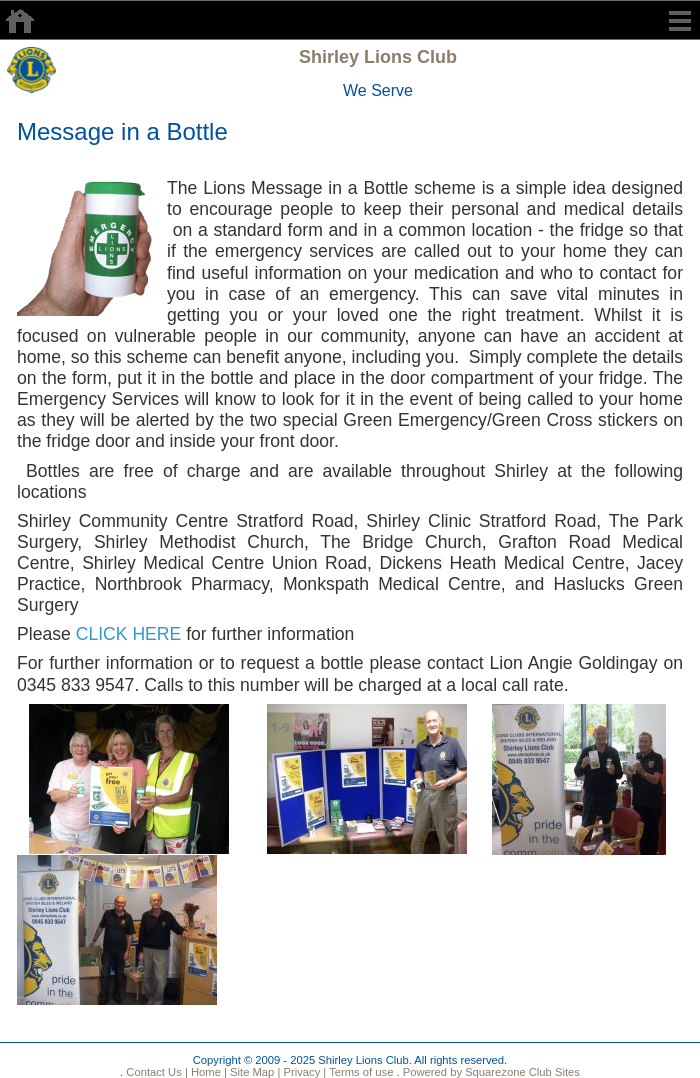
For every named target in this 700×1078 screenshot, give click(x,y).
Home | (207, 1072)
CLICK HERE (129, 634)
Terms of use (359, 1072)
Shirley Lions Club (378, 57)
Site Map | (253, 1072)
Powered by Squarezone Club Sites (491, 1072)
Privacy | (303, 1072)
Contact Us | (155, 1072)
